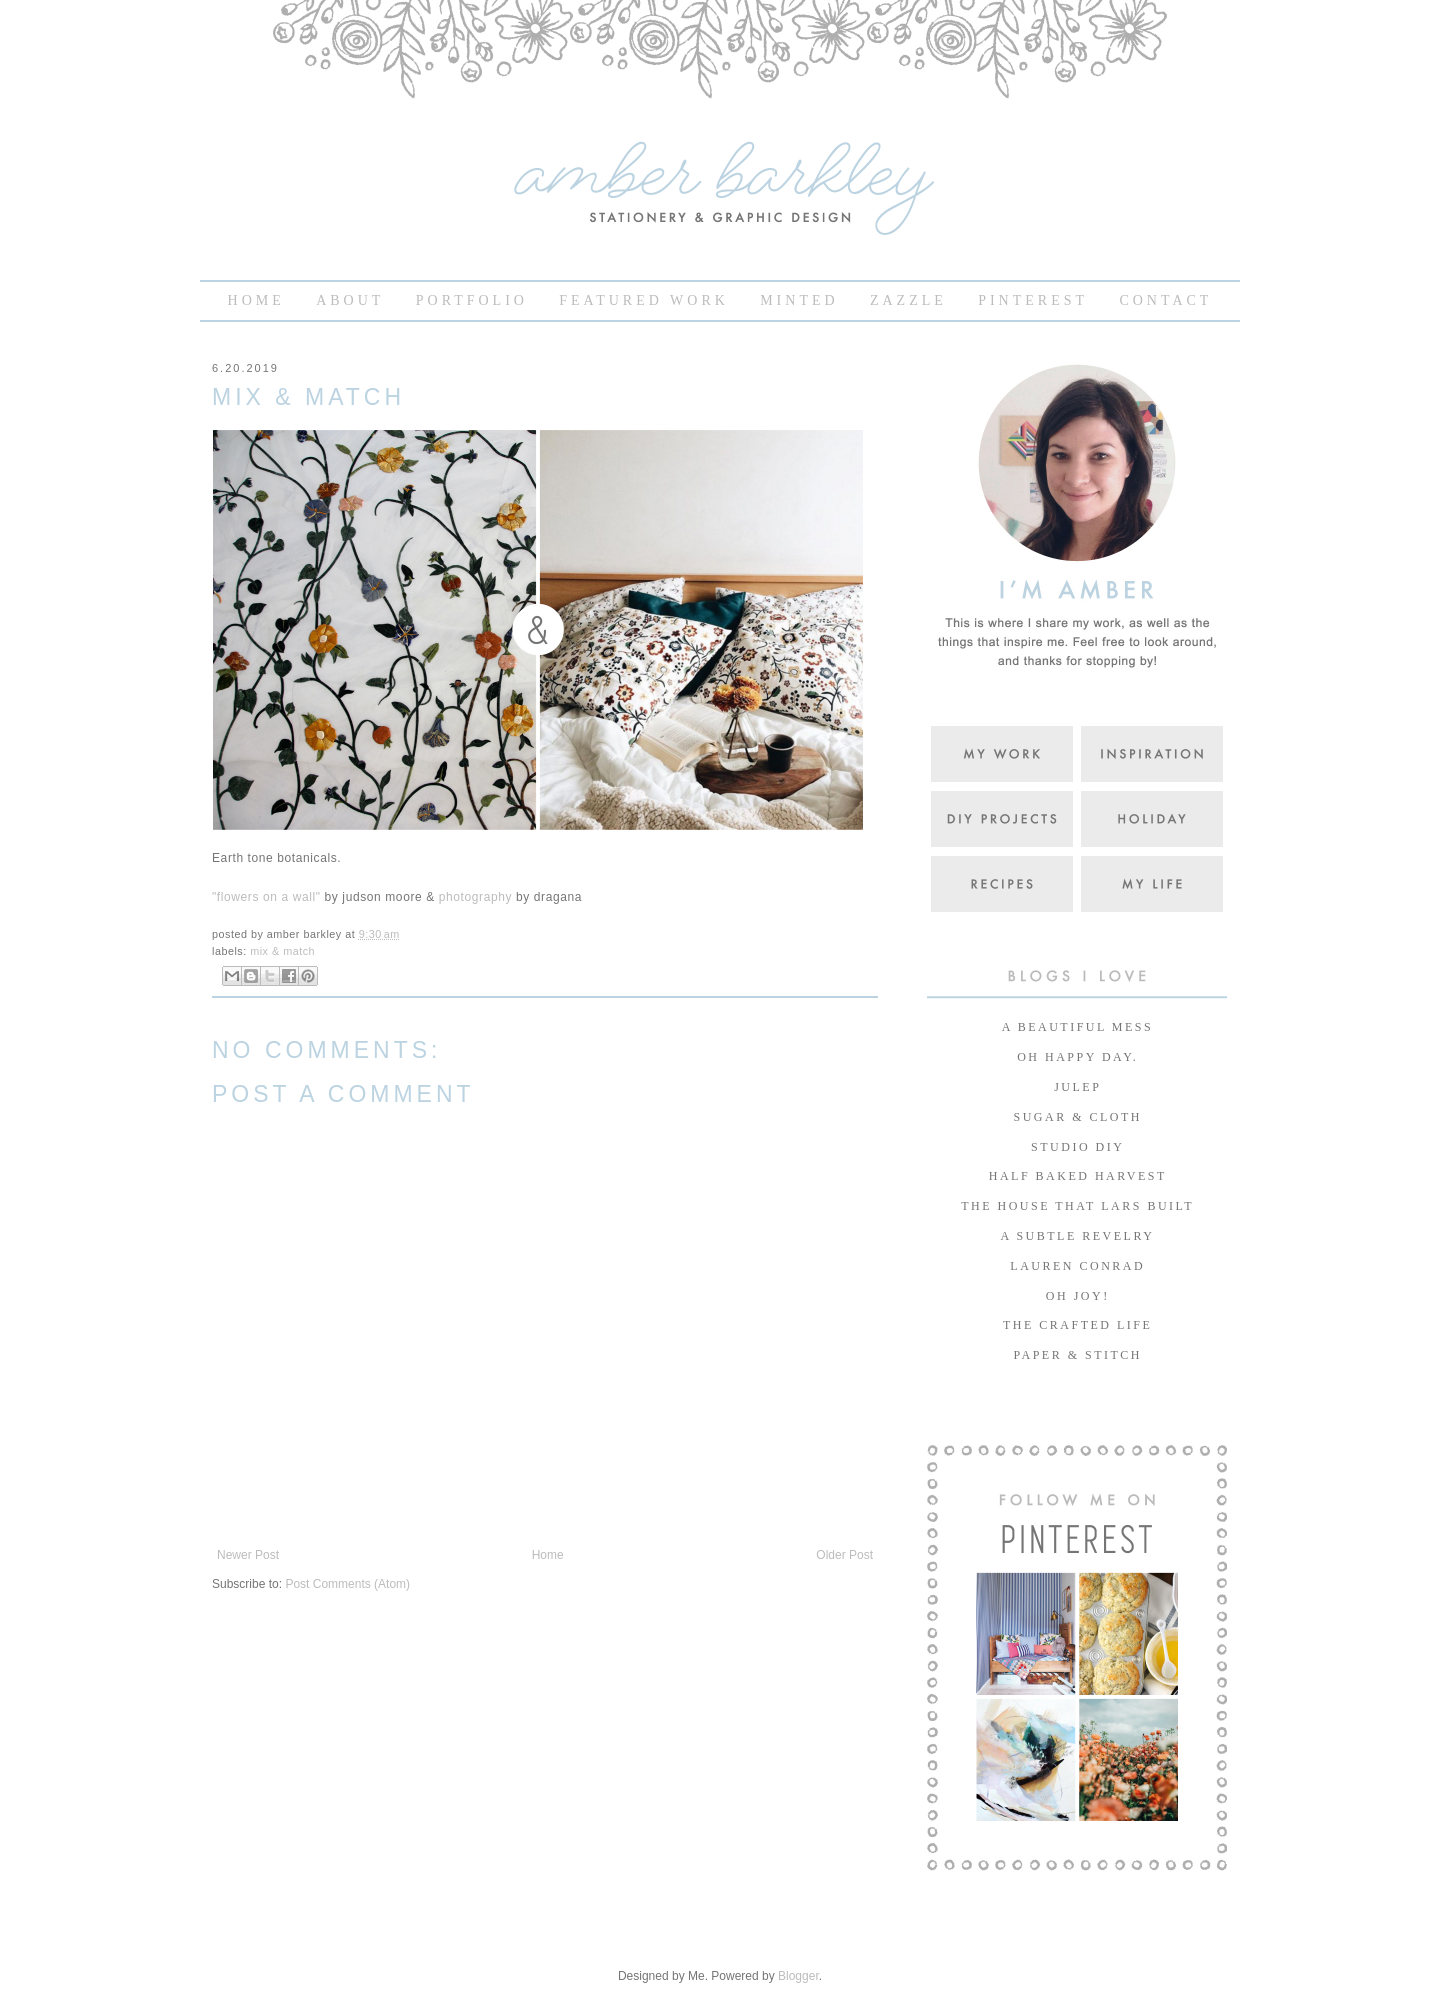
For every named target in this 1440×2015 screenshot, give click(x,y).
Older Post (844, 1555)
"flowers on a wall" (266, 897)
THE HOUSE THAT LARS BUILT (1075, 1206)
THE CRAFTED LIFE (1075, 1325)
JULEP (1075, 1087)
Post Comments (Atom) (347, 1584)
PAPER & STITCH (1075, 1355)
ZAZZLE (908, 300)
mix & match (282, 951)
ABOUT (350, 300)
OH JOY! (1074, 1296)
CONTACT (1165, 300)
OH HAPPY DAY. (1075, 1057)
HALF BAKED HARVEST (1075, 1176)
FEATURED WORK (644, 300)
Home (548, 1555)
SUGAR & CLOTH (1075, 1117)
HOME (256, 300)
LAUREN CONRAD (1075, 1266)
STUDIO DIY (1075, 1147)
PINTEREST (1033, 300)
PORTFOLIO (472, 300)
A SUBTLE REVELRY (1075, 1236)
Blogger (798, 1976)
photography (475, 897)
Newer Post (248, 1555)
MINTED (799, 300)
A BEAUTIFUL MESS (1075, 1027)
